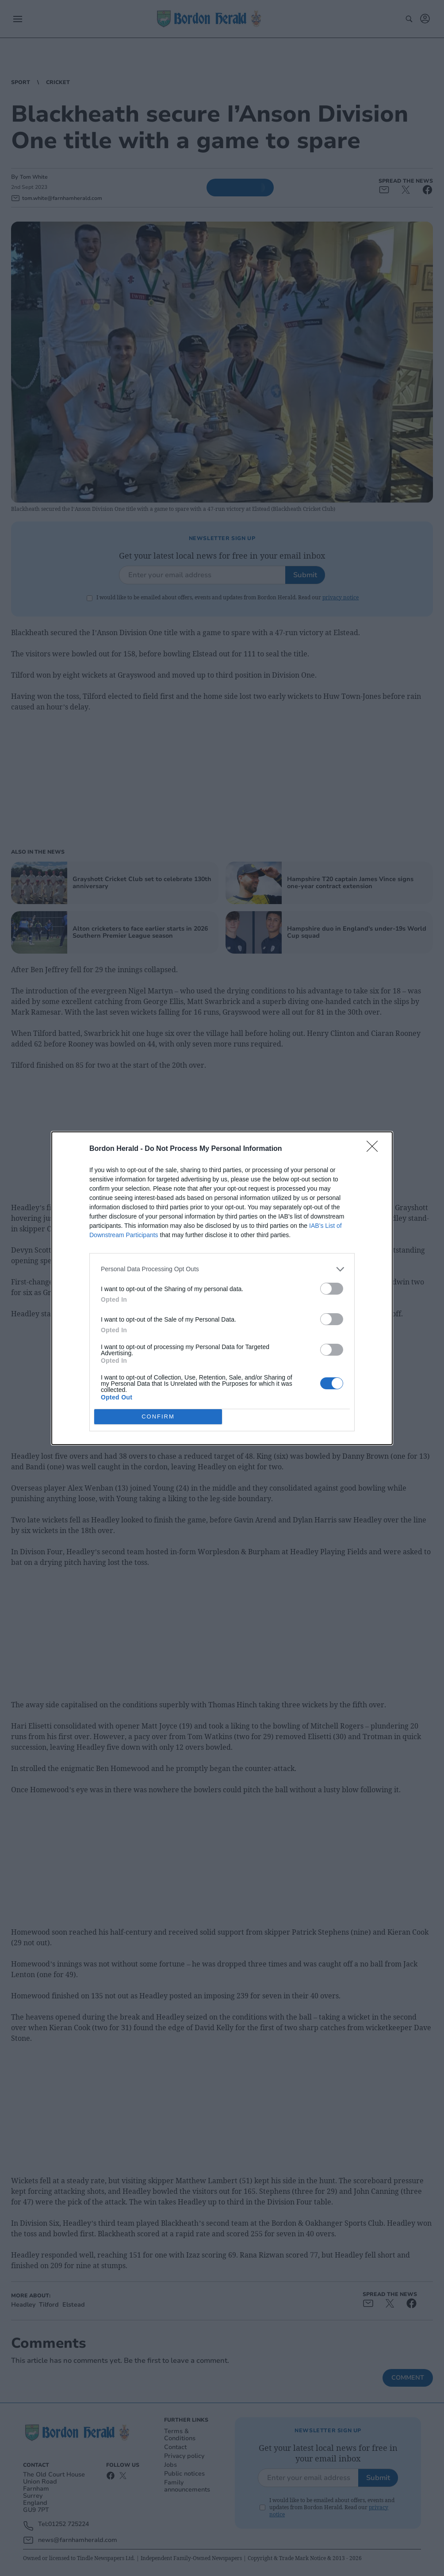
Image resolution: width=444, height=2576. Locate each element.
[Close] (375, 1149)
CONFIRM (158, 1416)
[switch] (331, 1289)
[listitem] (222, 1269)
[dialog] (222, 1288)
